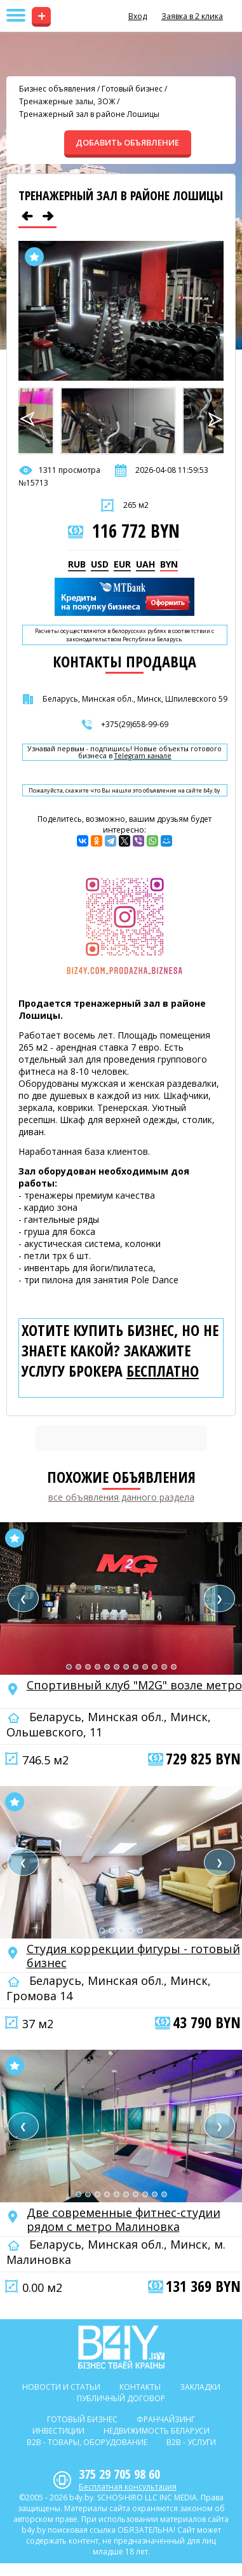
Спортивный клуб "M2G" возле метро (134, 1685)
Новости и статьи (61, 2387)
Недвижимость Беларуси (157, 2430)
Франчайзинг (166, 2419)
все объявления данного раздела (121, 1497)
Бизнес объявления (57, 88)
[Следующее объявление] (48, 216)
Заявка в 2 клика (192, 16)
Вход (137, 16)
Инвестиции (58, 2430)
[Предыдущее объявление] (27, 216)
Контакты (140, 2387)
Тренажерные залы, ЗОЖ (67, 101)
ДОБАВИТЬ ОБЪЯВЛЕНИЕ (127, 142)
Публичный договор (121, 2398)
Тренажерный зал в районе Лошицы (89, 114)
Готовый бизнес (132, 88)
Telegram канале (142, 756)
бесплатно (162, 1371)
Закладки (200, 2387)
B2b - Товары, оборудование (87, 2442)
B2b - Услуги (191, 2442)
